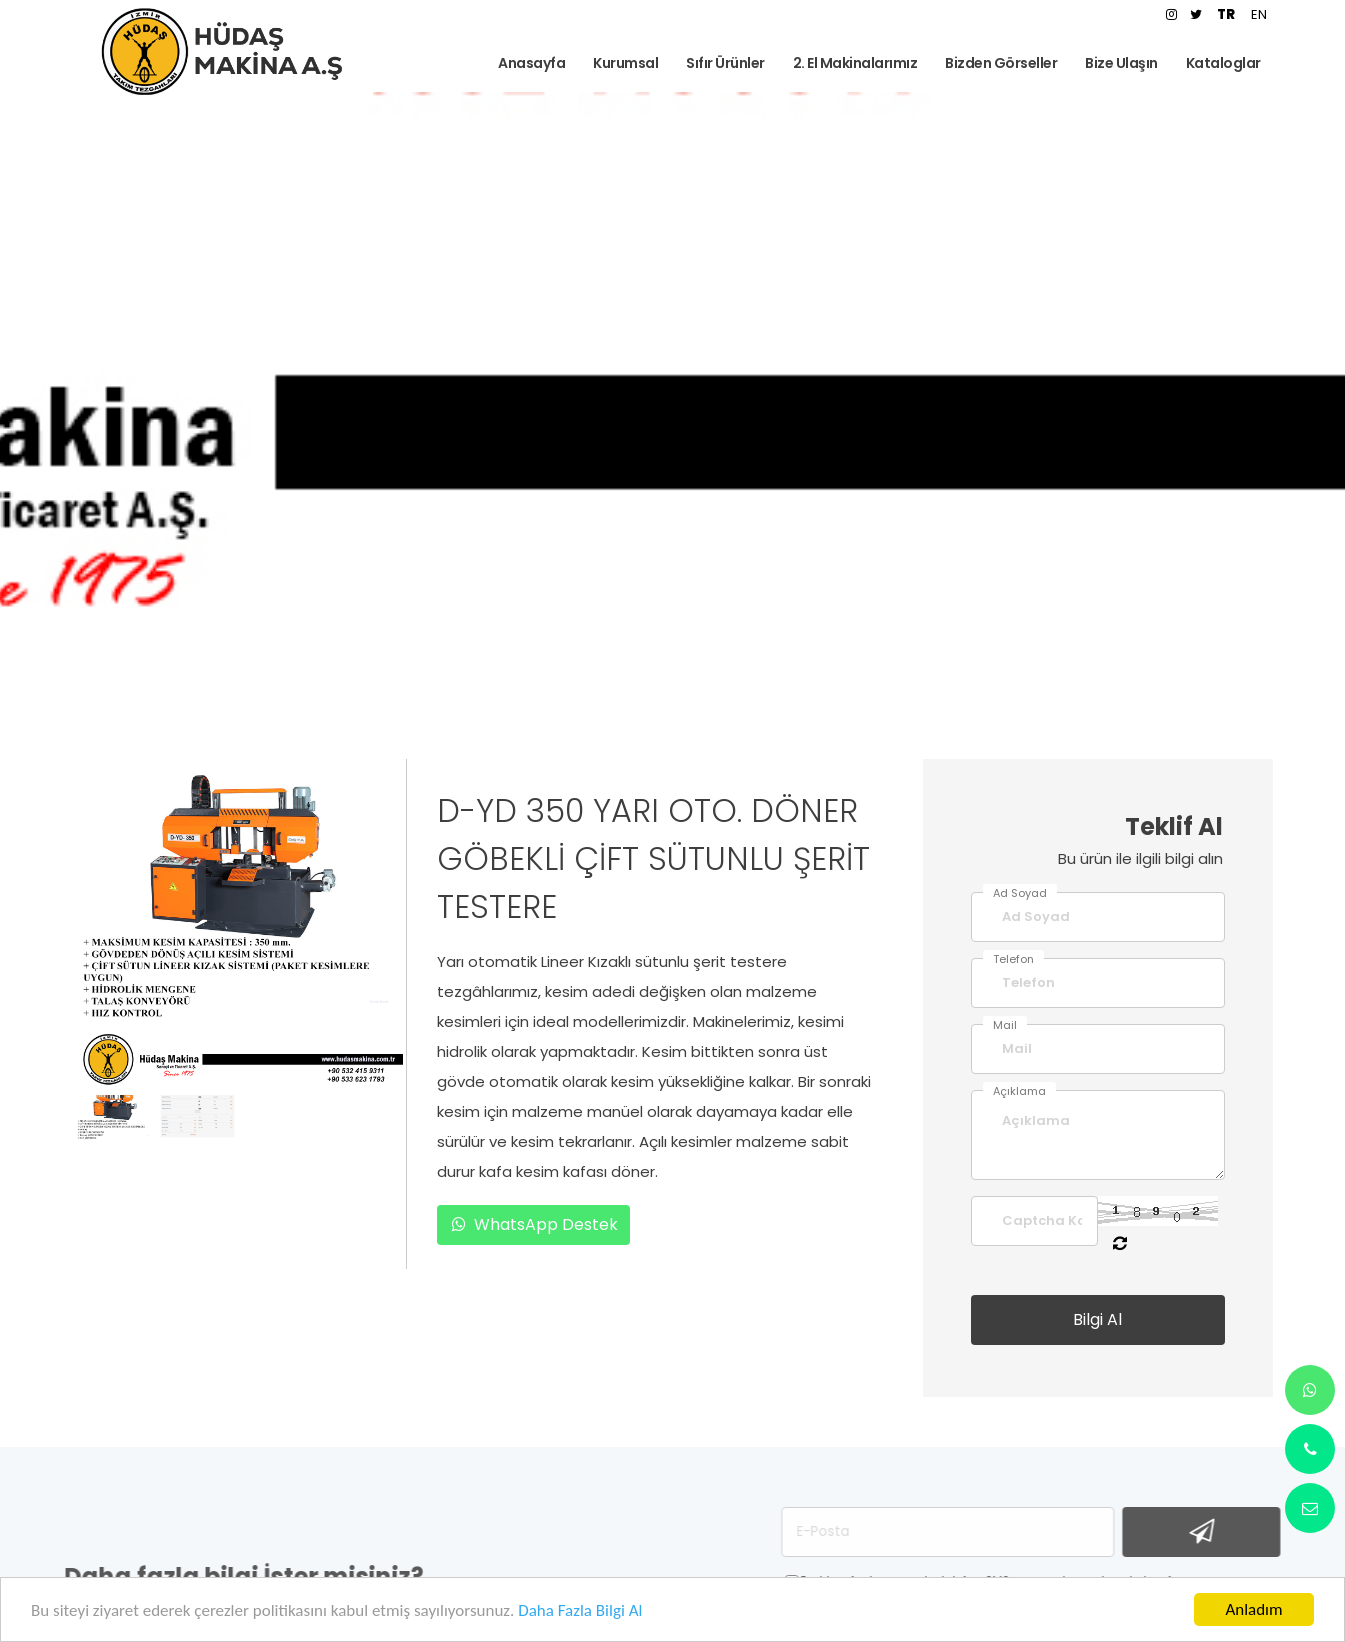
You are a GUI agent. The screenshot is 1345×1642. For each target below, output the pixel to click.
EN (1259, 14)
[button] (222, 1072)
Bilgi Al (1097, 1319)
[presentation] (104, 905)
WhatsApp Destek (533, 1224)
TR (1226, 14)
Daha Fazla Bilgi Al (580, 1614)
